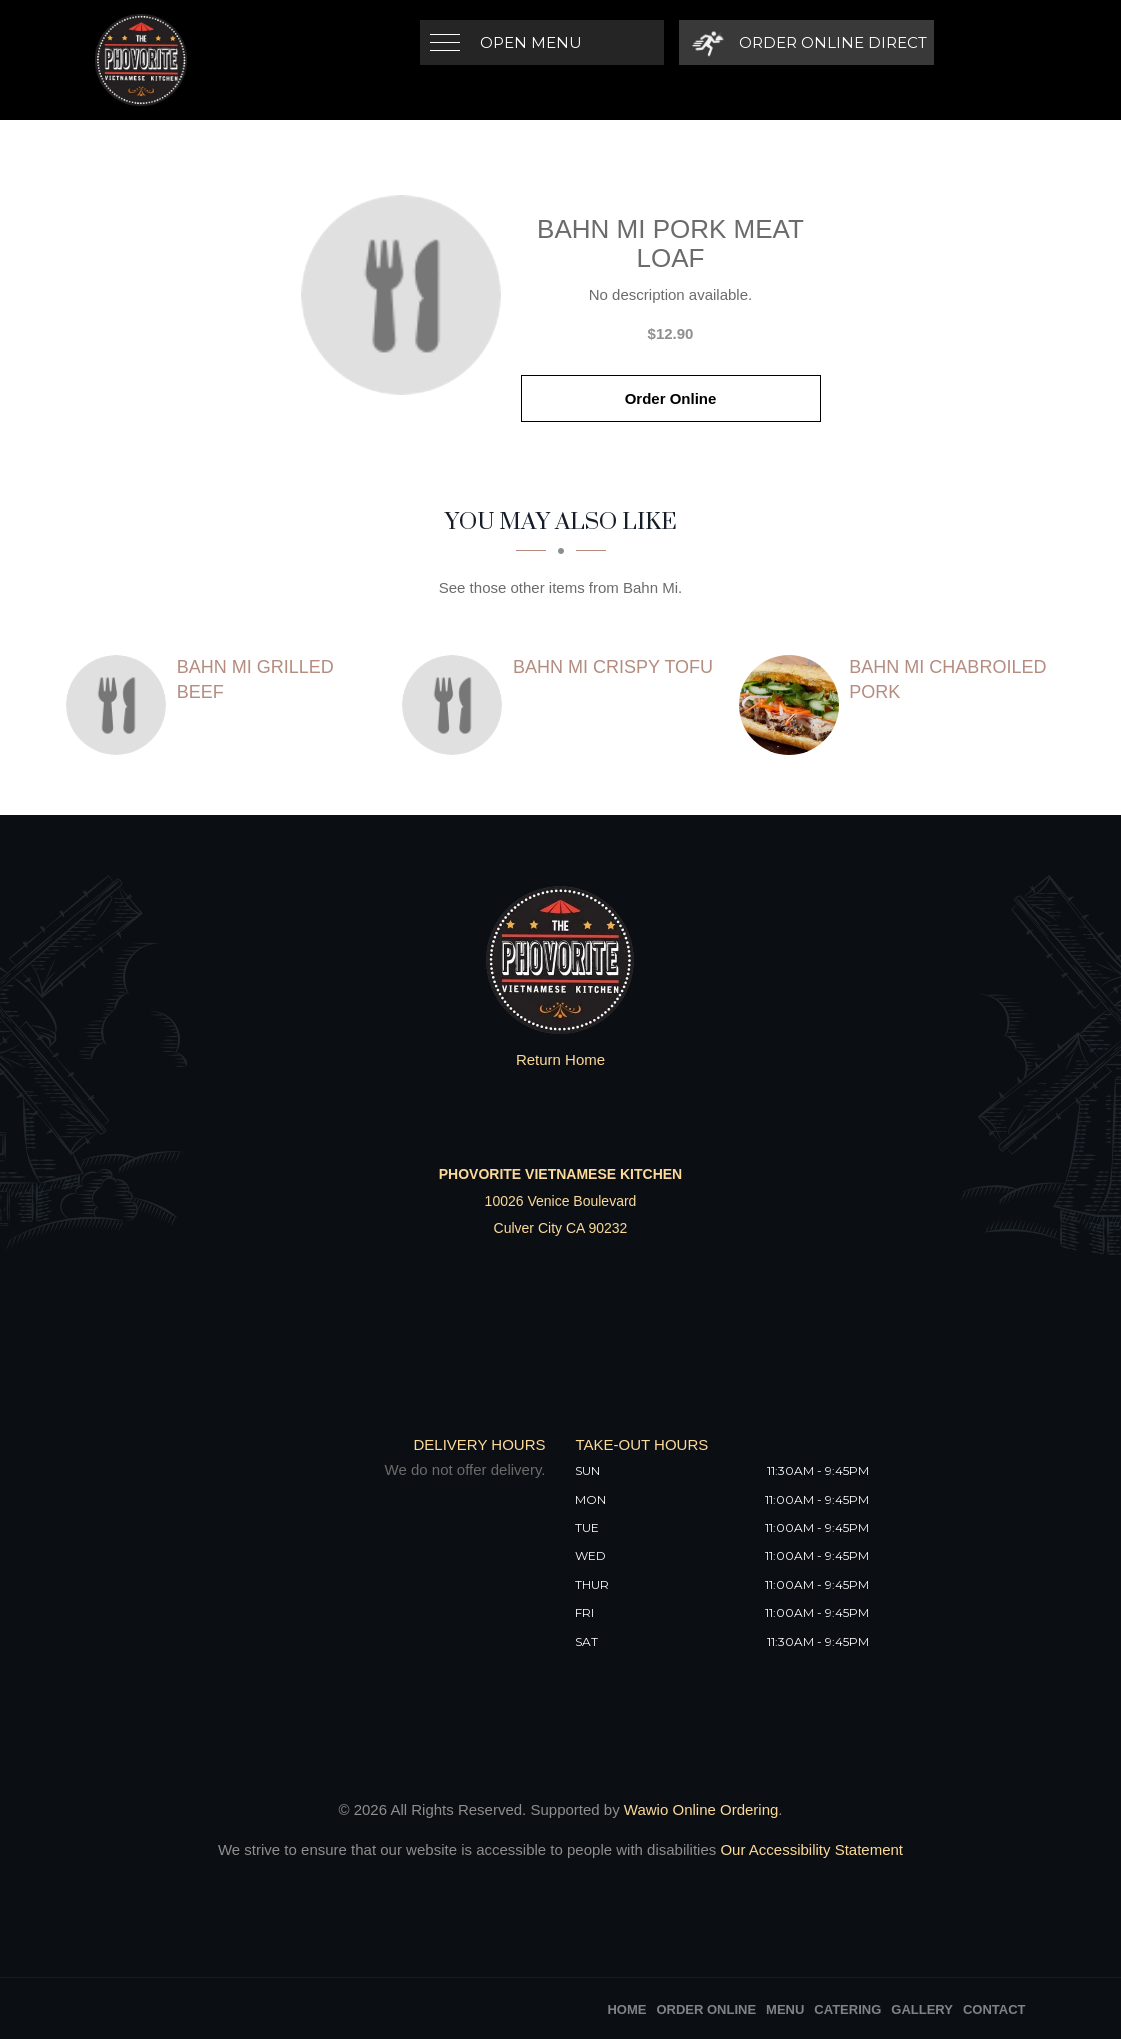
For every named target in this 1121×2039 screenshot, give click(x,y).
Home (626, 2009)
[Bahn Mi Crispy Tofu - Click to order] (457, 705)
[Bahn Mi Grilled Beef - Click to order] (121, 705)
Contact (994, 2009)
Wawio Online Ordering (701, 1809)
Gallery (922, 2009)
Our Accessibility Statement (809, 1849)
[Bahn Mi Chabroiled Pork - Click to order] (794, 705)
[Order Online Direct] (806, 42)
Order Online (671, 398)
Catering (847, 2009)
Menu (785, 2009)
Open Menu (531, 42)
